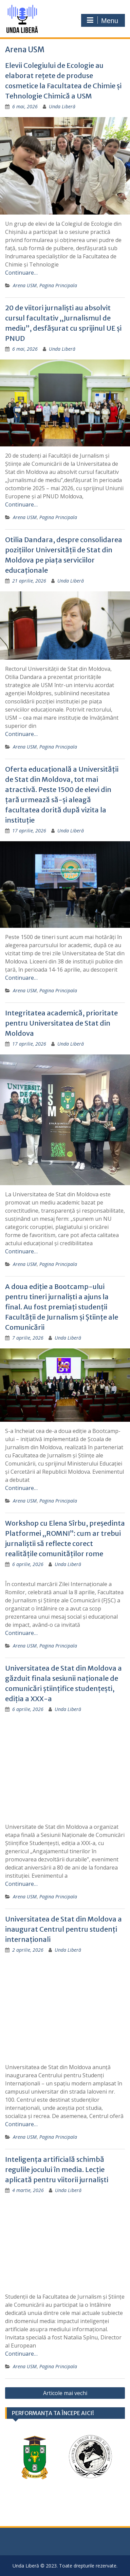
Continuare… (21, 272)
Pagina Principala (58, 285)
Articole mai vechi (65, 2393)
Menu (102, 20)
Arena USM (25, 285)
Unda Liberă (62, 106)
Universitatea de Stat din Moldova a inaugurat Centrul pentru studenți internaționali (63, 1929)
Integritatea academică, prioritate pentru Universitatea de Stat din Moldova (61, 1023)
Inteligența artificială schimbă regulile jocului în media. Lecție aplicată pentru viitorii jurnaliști (56, 2169)
